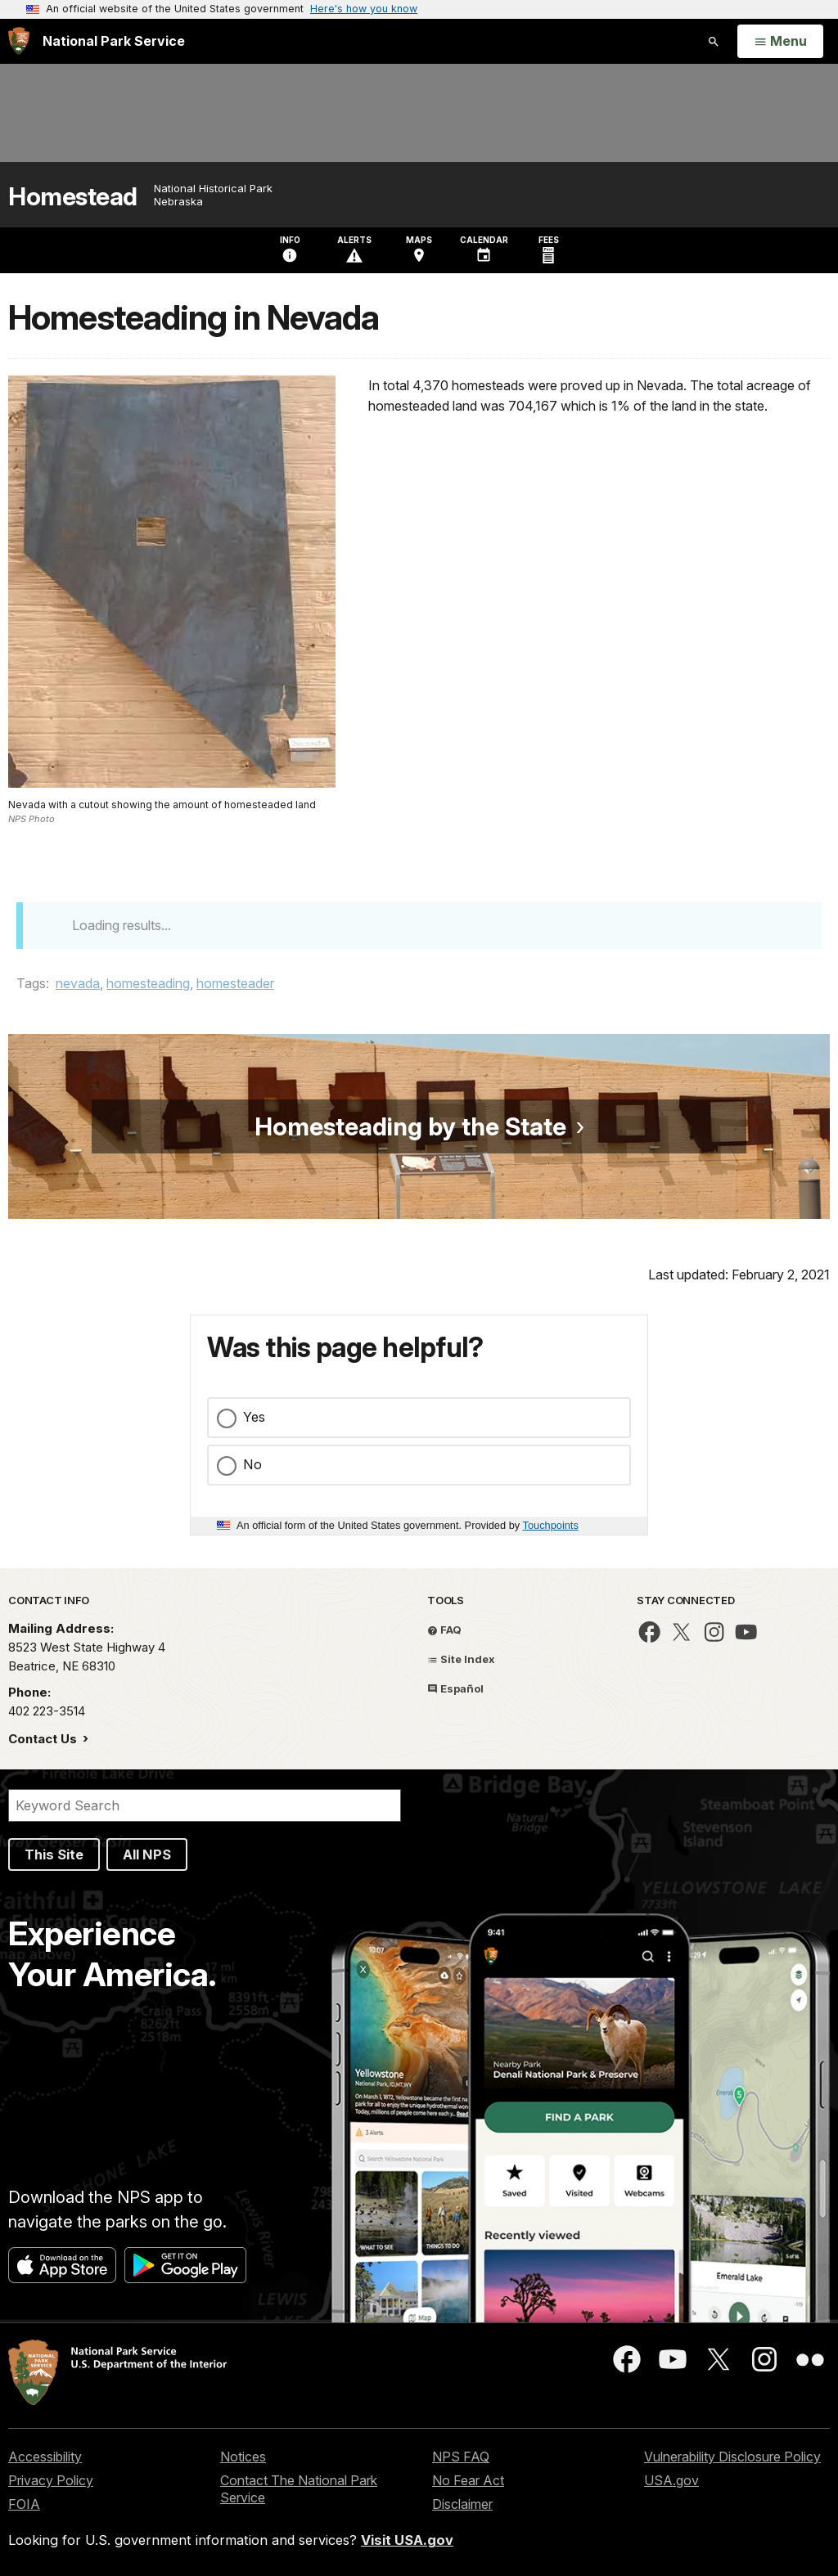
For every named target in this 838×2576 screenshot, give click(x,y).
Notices (243, 2456)
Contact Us (44, 1739)
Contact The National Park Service (298, 2489)
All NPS (147, 1854)
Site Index (461, 1659)
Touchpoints (551, 1525)
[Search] (204, 1805)
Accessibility (45, 2456)
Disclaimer (462, 2504)
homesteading (148, 983)
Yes (254, 1417)
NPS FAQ (460, 2456)
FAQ (444, 1629)
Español (455, 1688)
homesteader (235, 983)
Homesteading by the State (410, 1126)
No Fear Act (468, 2480)
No (252, 1464)
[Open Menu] (780, 42)
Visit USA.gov (407, 2540)
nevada (78, 983)
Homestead (72, 197)
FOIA (24, 2504)
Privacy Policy (50, 2480)
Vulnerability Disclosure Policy (732, 2456)
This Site (54, 1854)
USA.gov (671, 2480)
